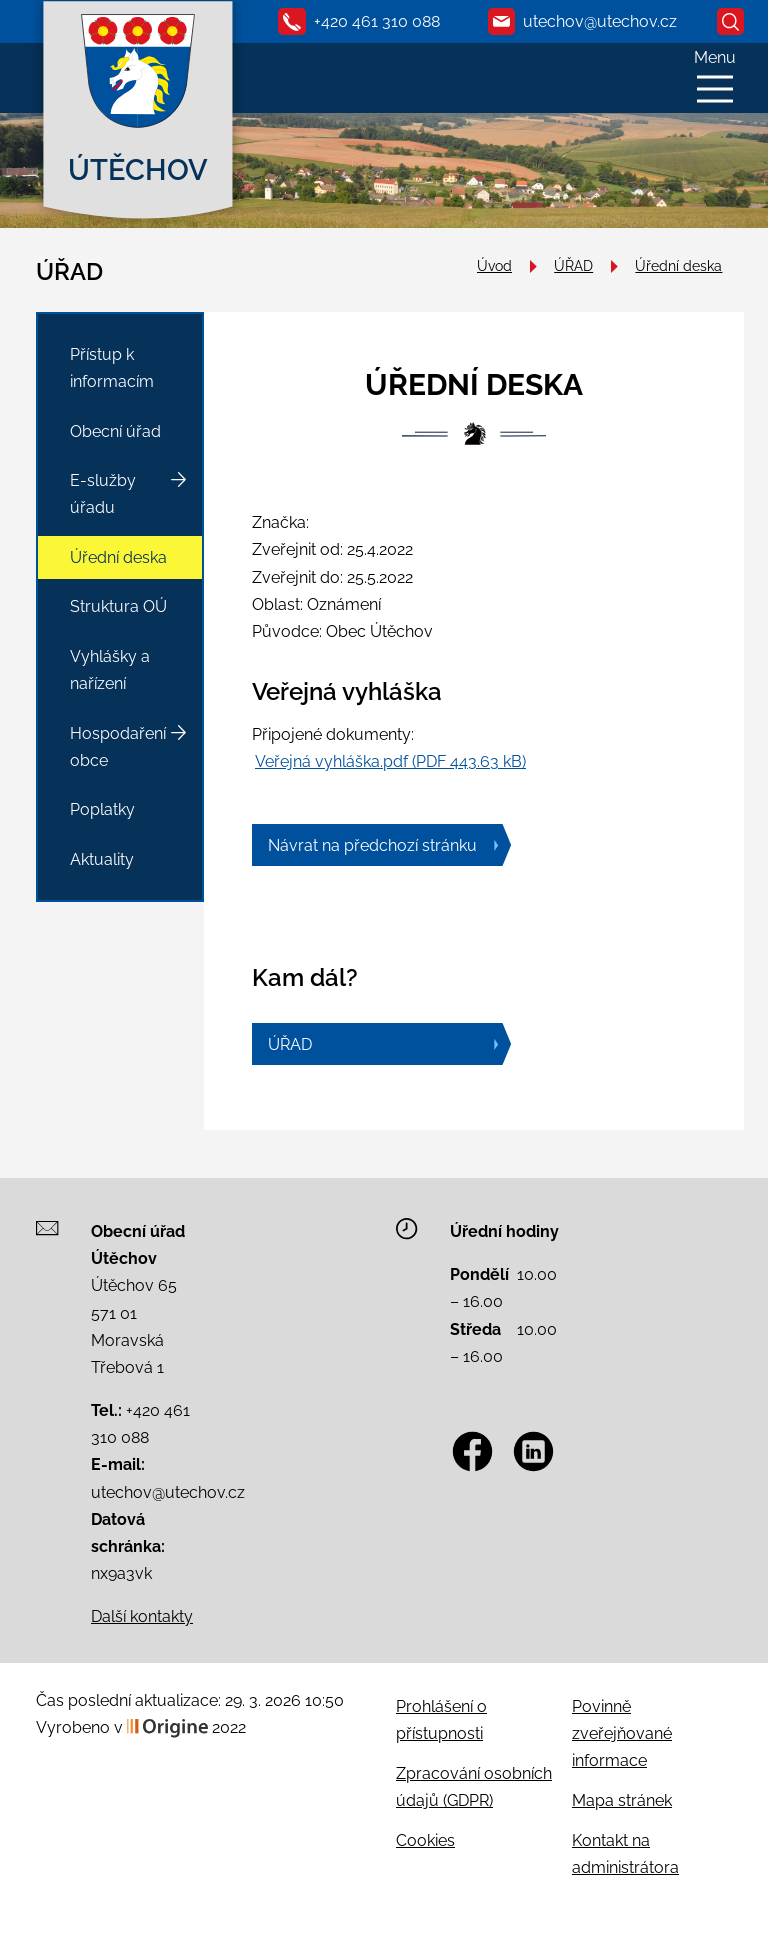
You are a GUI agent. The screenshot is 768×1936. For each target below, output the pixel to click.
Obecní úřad (115, 431)
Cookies (425, 1840)
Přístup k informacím (112, 368)
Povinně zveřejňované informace (622, 1733)
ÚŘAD (573, 265)
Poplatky (102, 809)
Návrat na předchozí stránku (372, 845)
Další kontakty (142, 1616)
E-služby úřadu (103, 494)
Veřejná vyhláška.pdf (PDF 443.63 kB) (390, 761)
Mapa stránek (622, 1800)
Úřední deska (678, 265)
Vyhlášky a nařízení (110, 670)
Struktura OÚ (118, 606)
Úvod (494, 265)
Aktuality (102, 859)
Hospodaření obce (118, 747)
